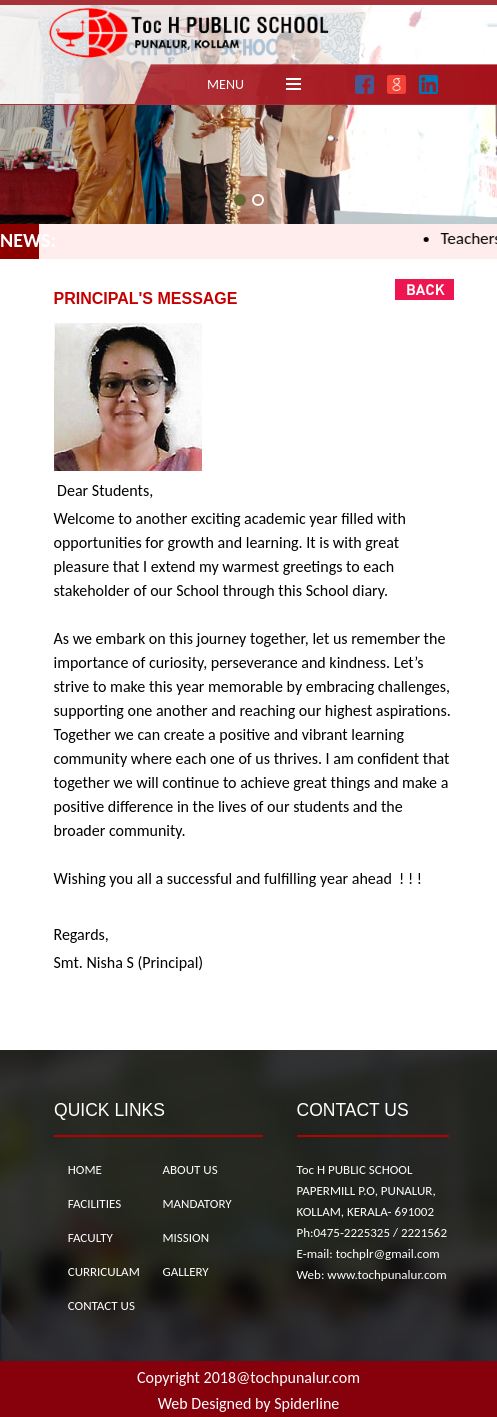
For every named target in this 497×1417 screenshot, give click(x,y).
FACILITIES (94, 1203)
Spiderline (306, 1403)
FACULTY (90, 1237)
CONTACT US (101, 1305)
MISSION (185, 1237)
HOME (85, 1169)
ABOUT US (189, 1169)
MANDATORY (196, 1203)
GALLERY (185, 1271)
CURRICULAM (104, 1271)
